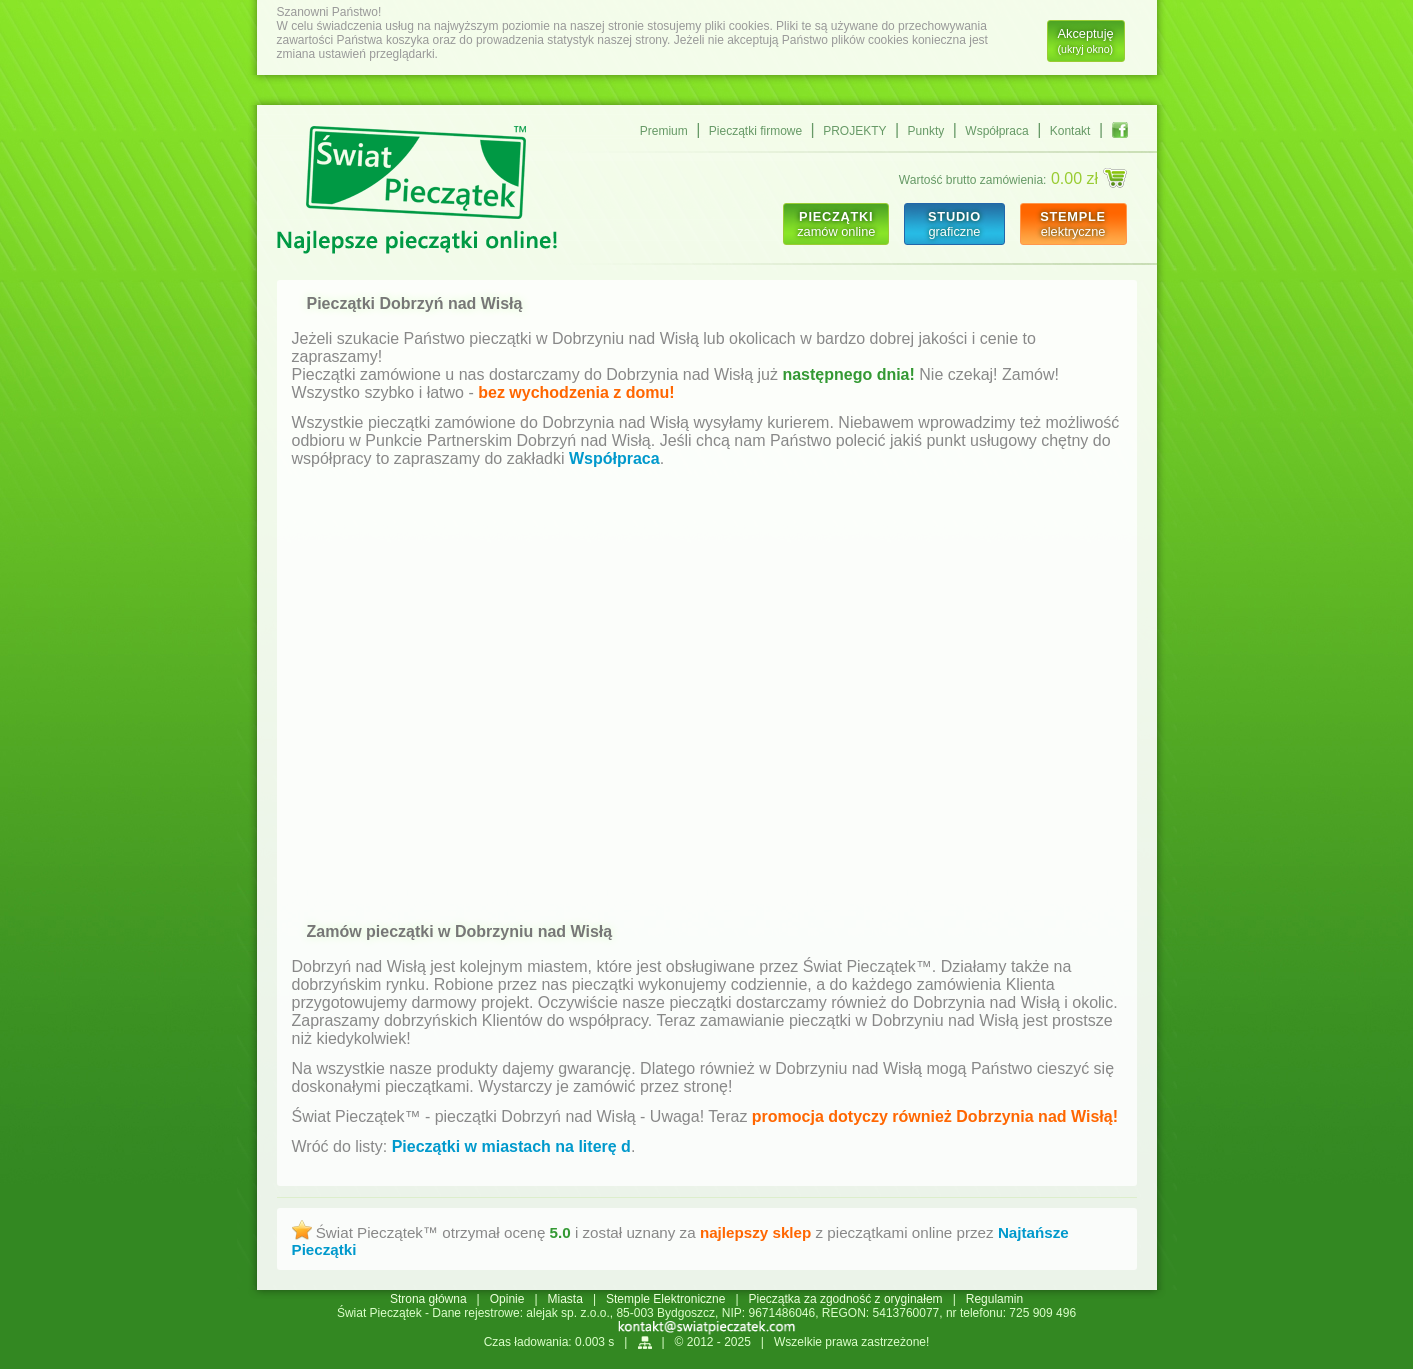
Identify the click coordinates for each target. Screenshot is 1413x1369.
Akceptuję (1086, 40)
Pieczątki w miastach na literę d (511, 1146)
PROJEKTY (854, 131)
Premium (664, 131)
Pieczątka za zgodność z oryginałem (846, 1299)
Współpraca (996, 131)
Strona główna (428, 1299)
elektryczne (1073, 224)
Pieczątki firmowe (755, 131)
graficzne (954, 224)
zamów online (836, 224)
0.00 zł (1089, 178)
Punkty (926, 131)
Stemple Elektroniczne (665, 1299)
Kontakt (1070, 131)
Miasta (565, 1299)
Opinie (507, 1299)
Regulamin (994, 1299)
